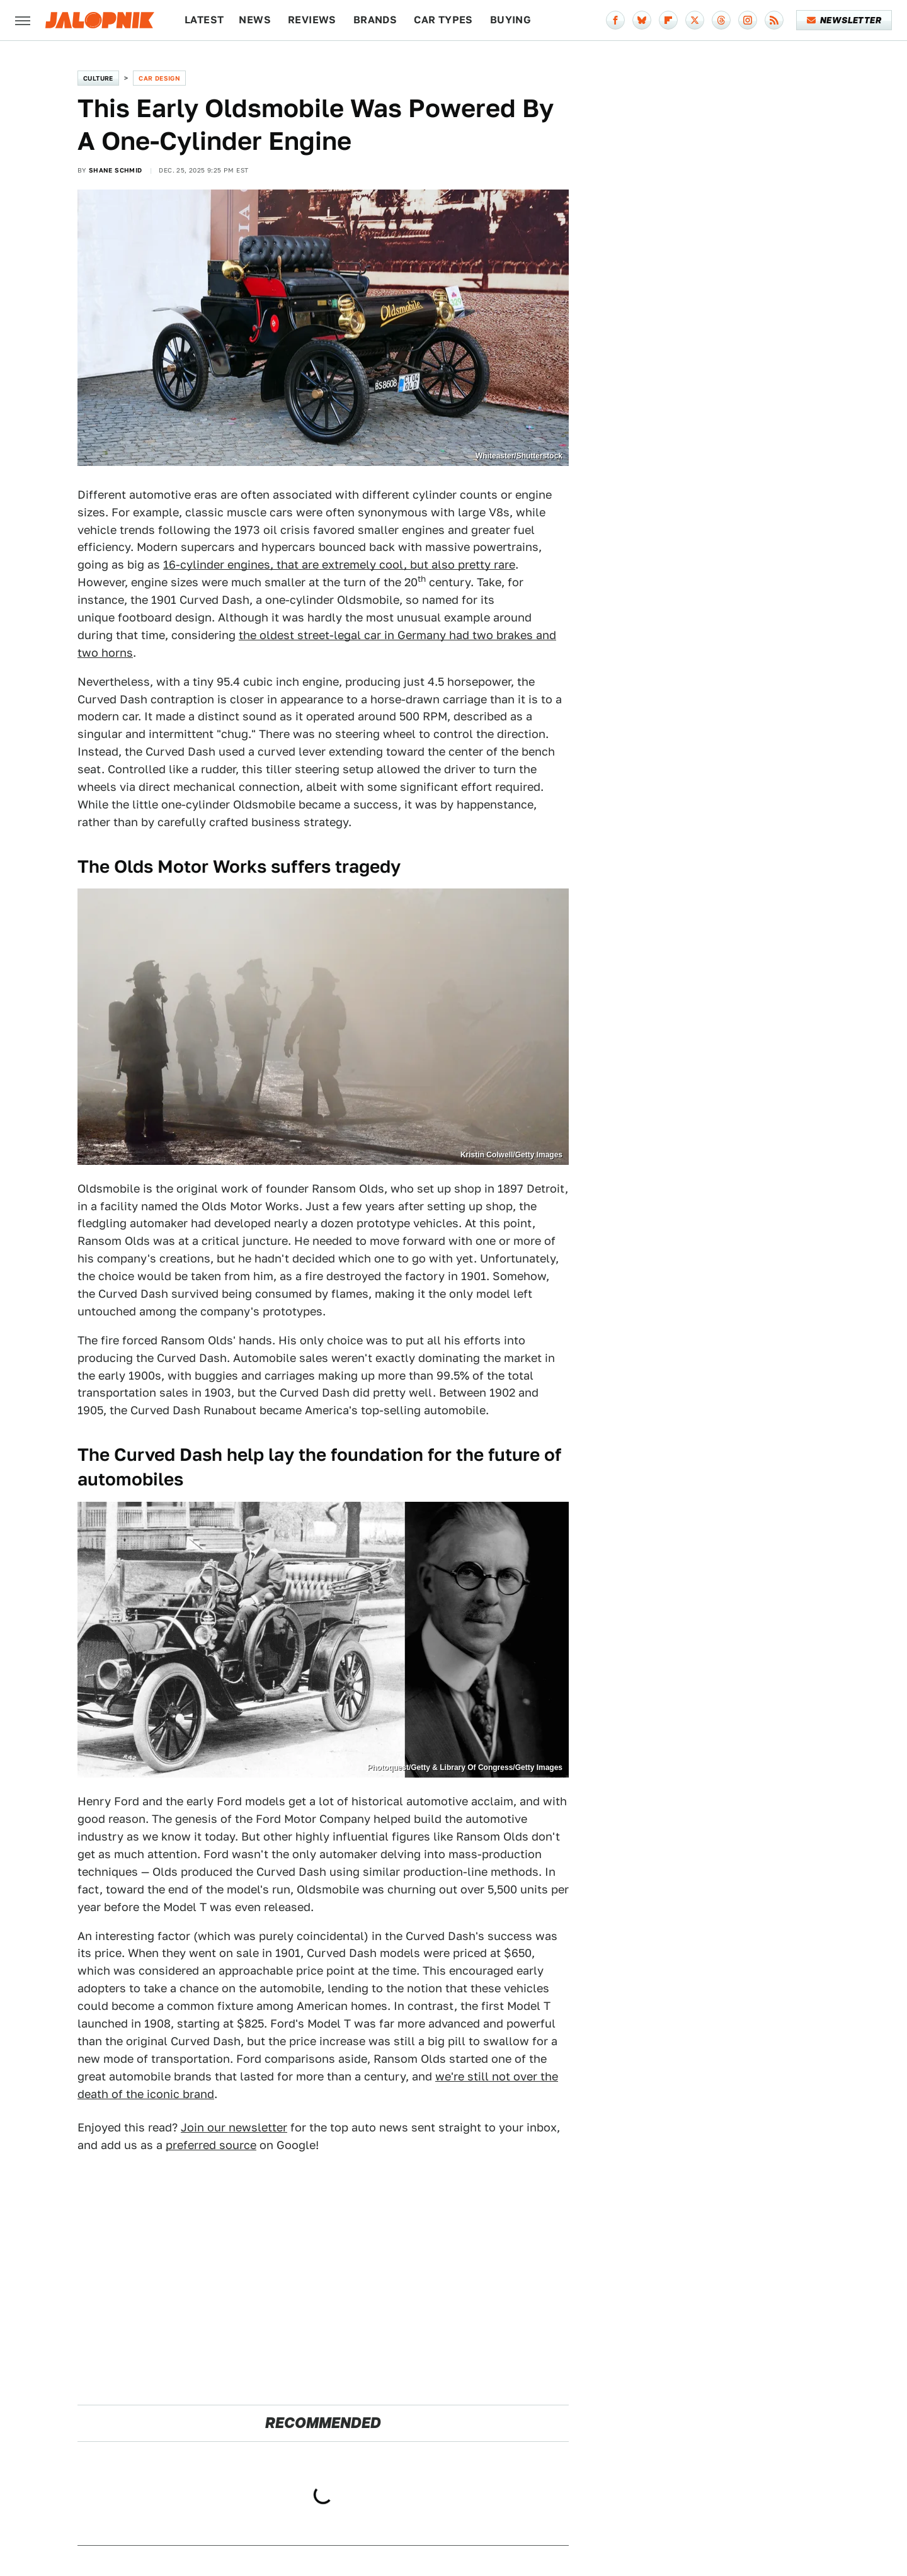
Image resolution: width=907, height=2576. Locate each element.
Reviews (312, 20)
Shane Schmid (115, 170)
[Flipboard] (668, 20)
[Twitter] (694, 20)
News (255, 20)
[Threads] (721, 20)
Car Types (443, 20)
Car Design (159, 78)
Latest (204, 20)
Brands (375, 20)
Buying (510, 20)
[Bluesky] (641, 20)
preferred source (211, 2145)
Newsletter (844, 20)
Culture (98, 78)
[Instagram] (747, 20)
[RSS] (774, 20)
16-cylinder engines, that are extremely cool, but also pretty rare (339, 564)
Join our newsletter (234, 2127)
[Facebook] (615, 20)
